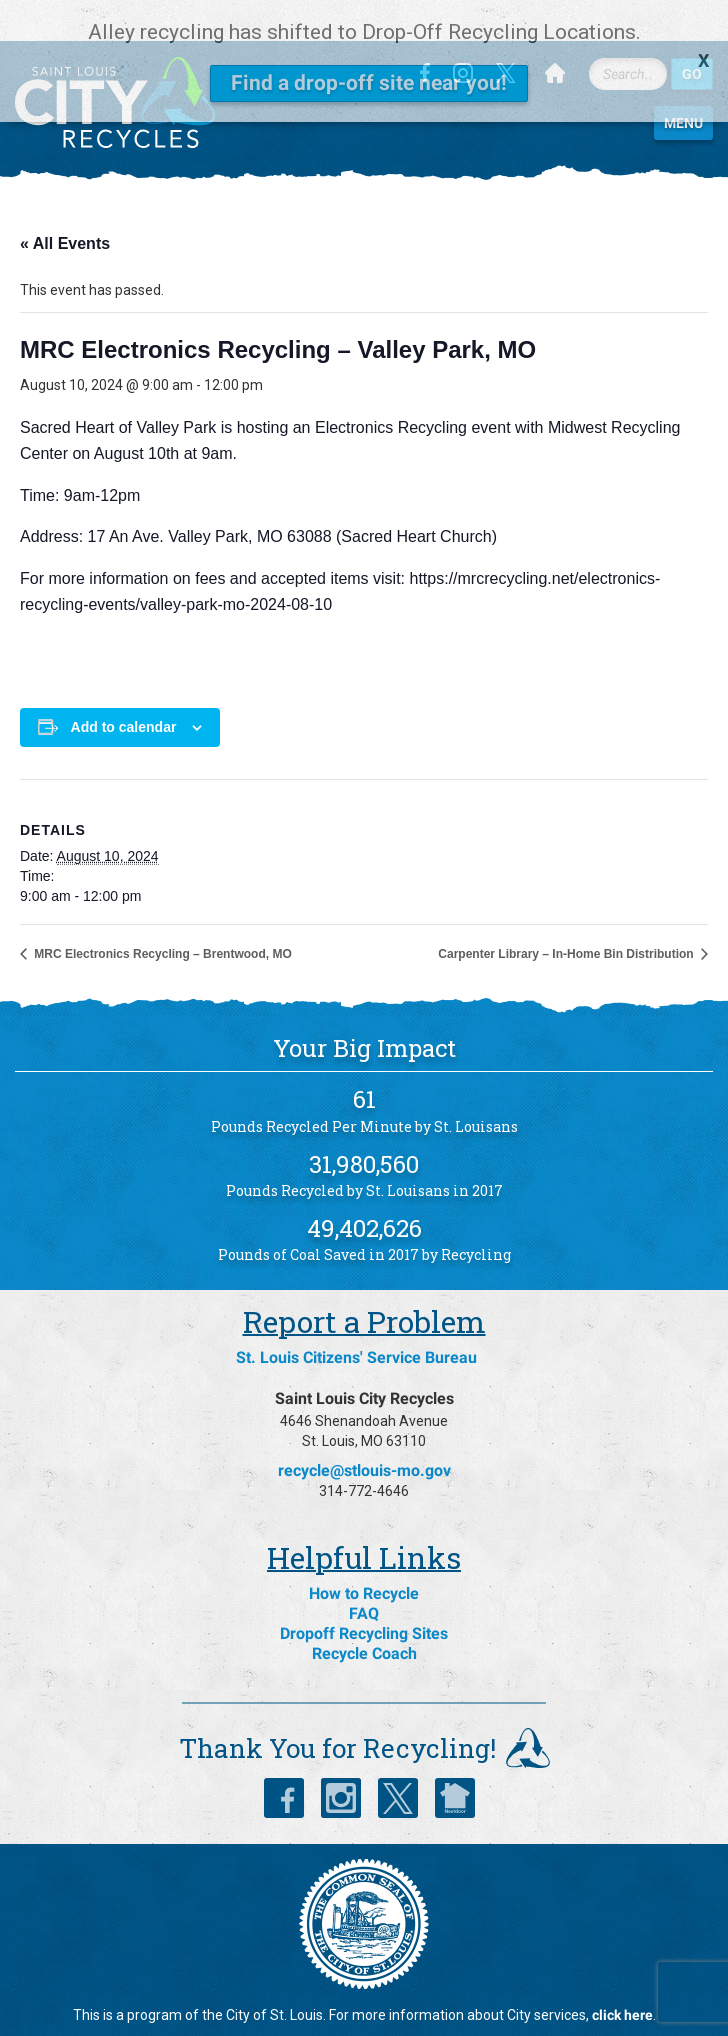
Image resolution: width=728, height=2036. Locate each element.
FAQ (364, 1579)
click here (622, 1981)
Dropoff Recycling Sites (364, 1599)
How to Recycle (364, 1559)
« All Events (65, 209)
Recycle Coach (364, 1619)
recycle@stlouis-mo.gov (364, 1436)
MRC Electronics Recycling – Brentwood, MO (161, 920)
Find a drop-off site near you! (369, 83)
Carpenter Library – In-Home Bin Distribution (567, 920)
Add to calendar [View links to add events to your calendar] (124, 693)
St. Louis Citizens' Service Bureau (356, 1323)
